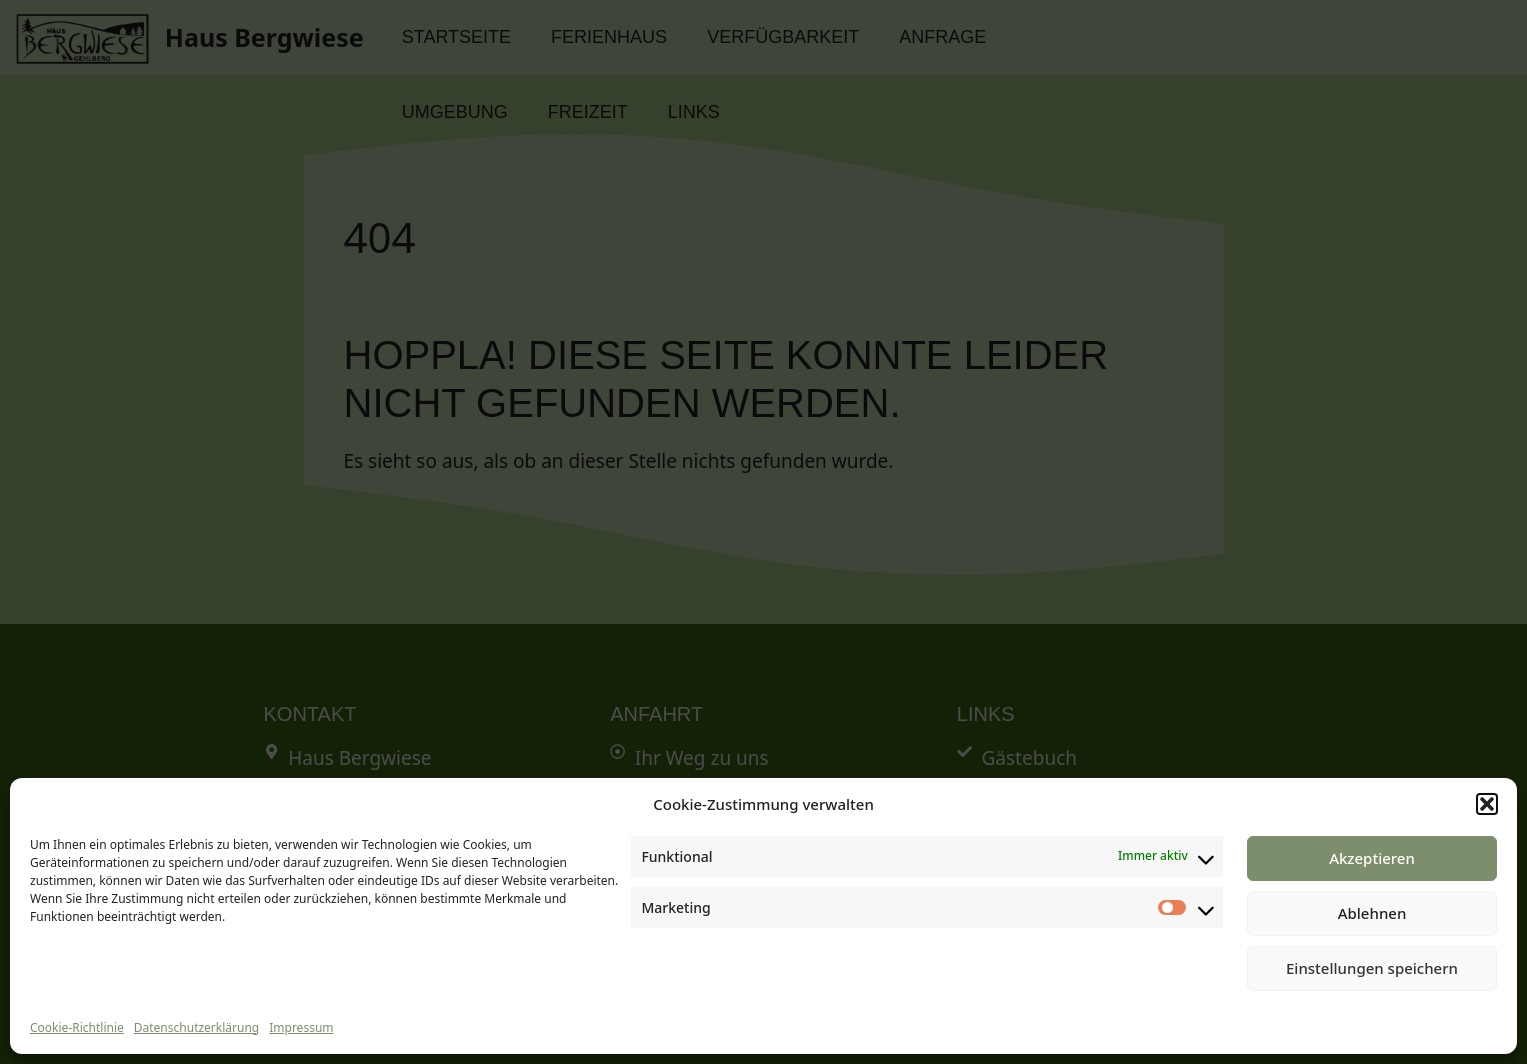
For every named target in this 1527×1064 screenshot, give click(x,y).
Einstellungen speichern (1372, 968)
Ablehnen (1372, 913)
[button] (1487, 804)
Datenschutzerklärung (196, 1027)
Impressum (301, 1027)
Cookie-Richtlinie (77, 1027)
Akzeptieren (1372, 858)
